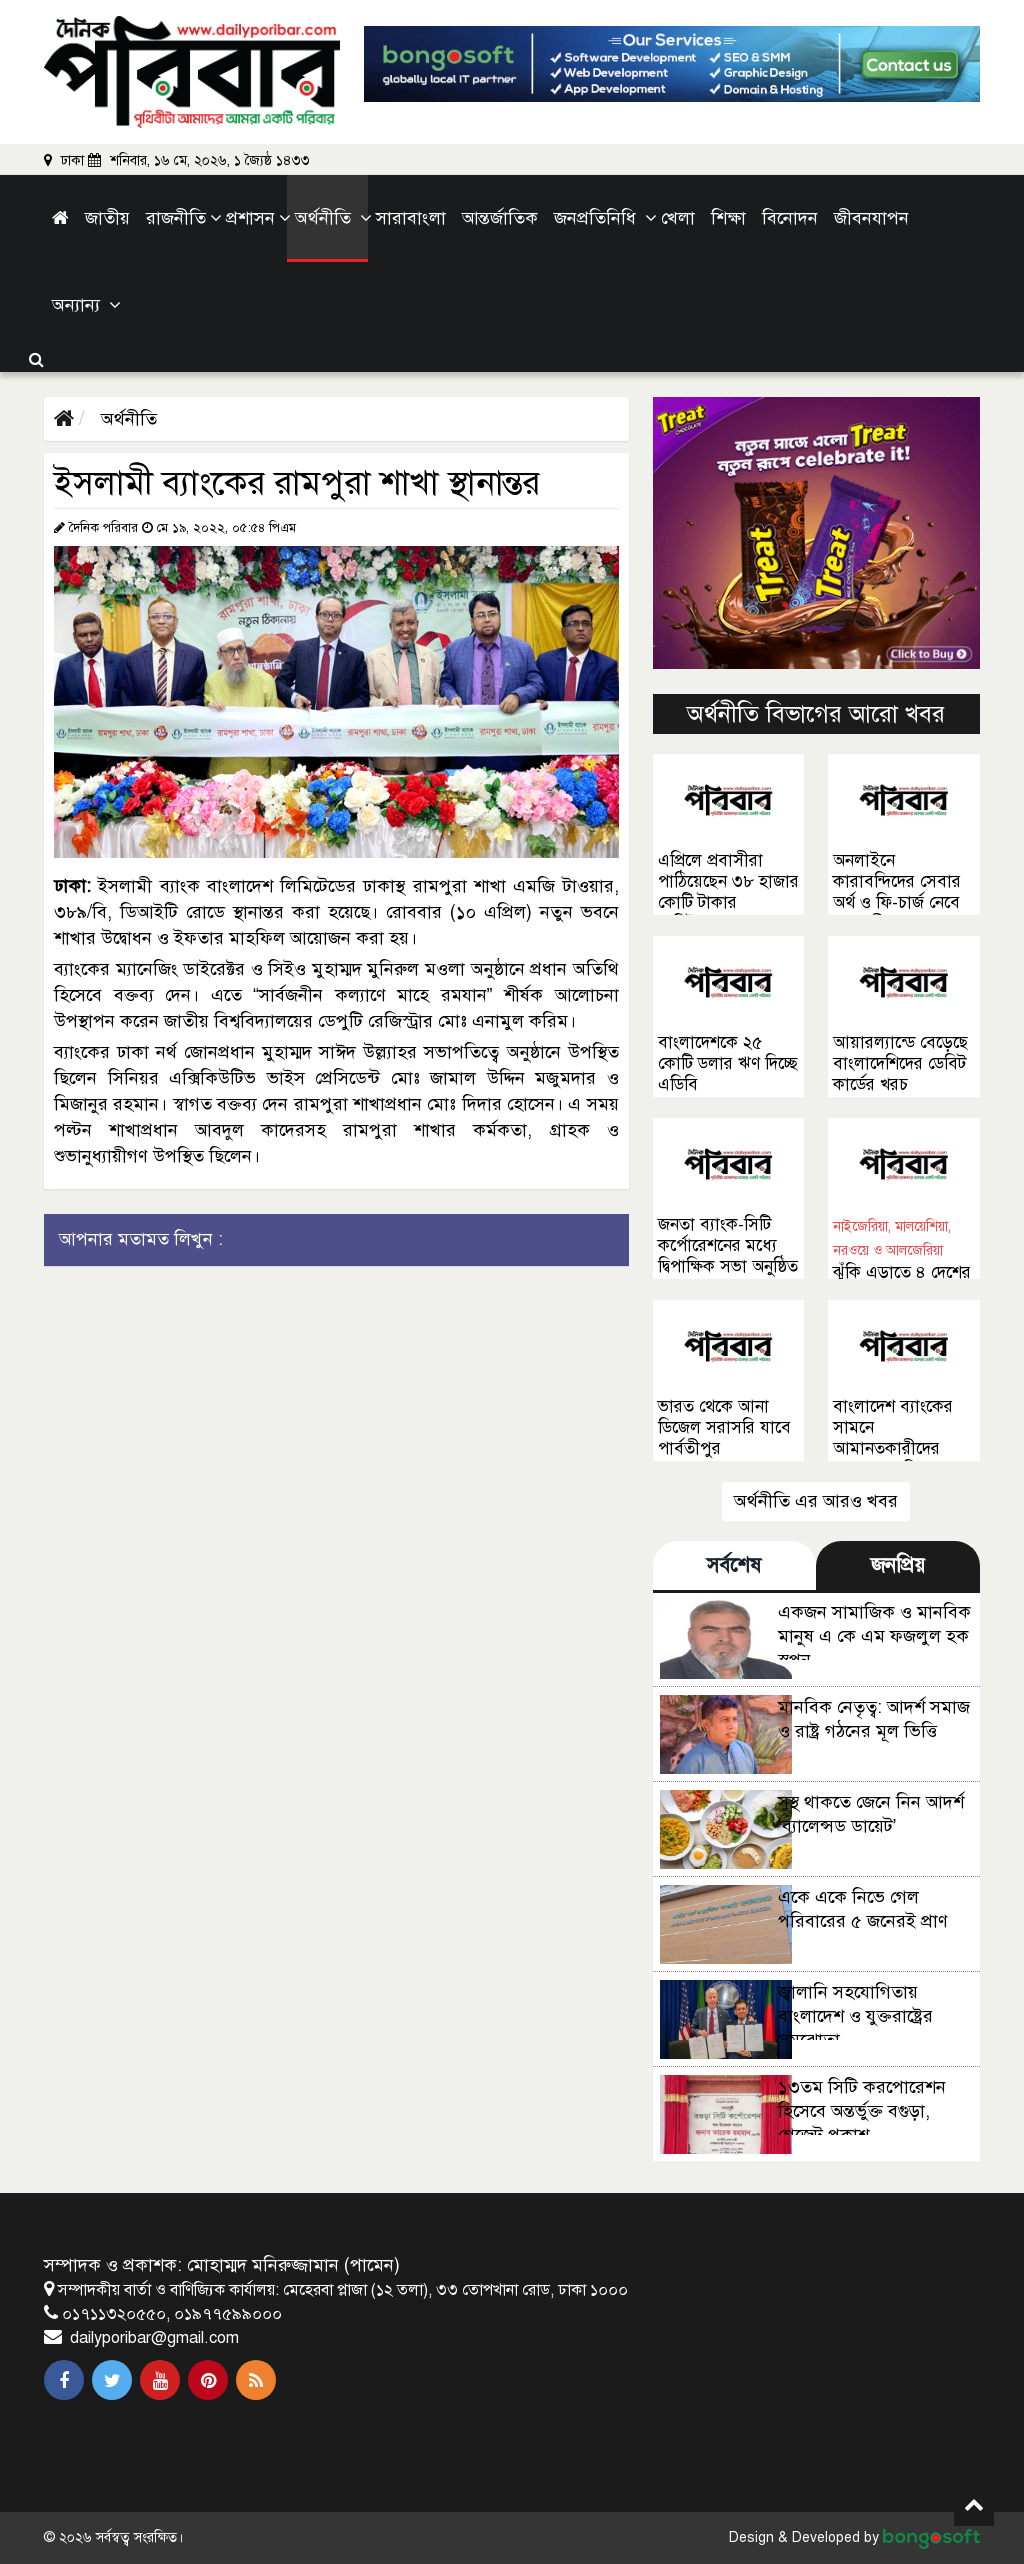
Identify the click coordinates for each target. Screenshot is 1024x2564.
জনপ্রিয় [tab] (898, 1565)
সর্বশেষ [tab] (734, 1565)
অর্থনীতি (126, 419)
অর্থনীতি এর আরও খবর (816, 1501)
